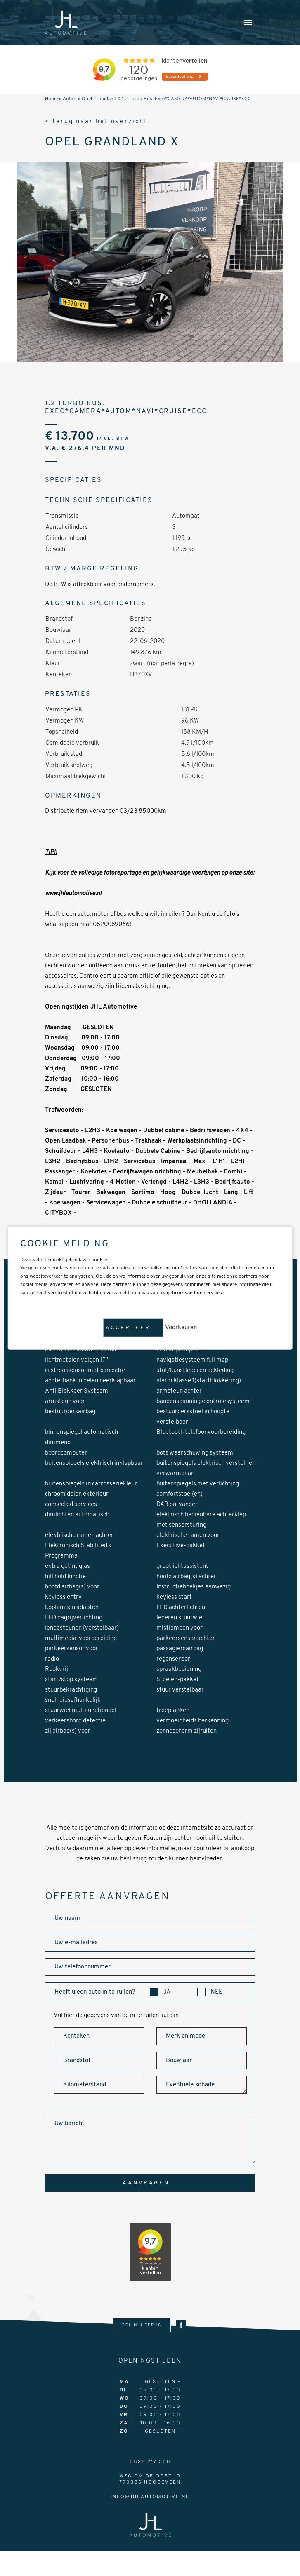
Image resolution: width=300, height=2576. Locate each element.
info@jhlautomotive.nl (150, 2496)
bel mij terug (142, 2325)
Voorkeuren (181, 1328)
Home (51, 98)
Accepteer (128, 1327)
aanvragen (146, 2183)
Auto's (70, 98)
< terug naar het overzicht (96, 122)
